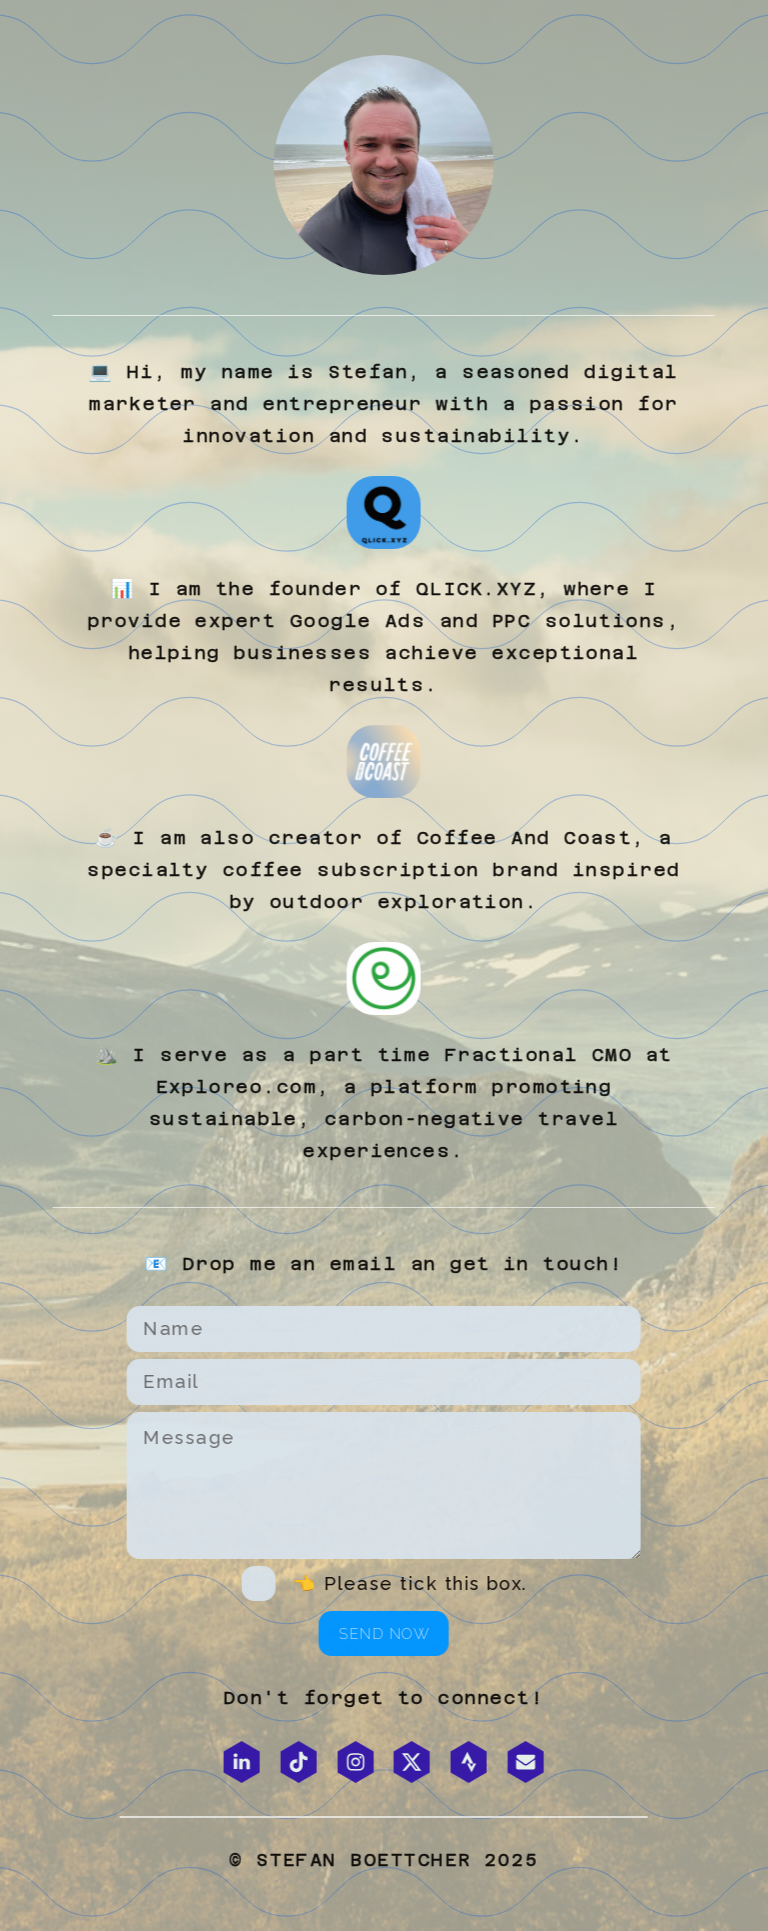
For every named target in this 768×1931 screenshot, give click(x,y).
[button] (240, 1762)
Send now (382, 1633)
